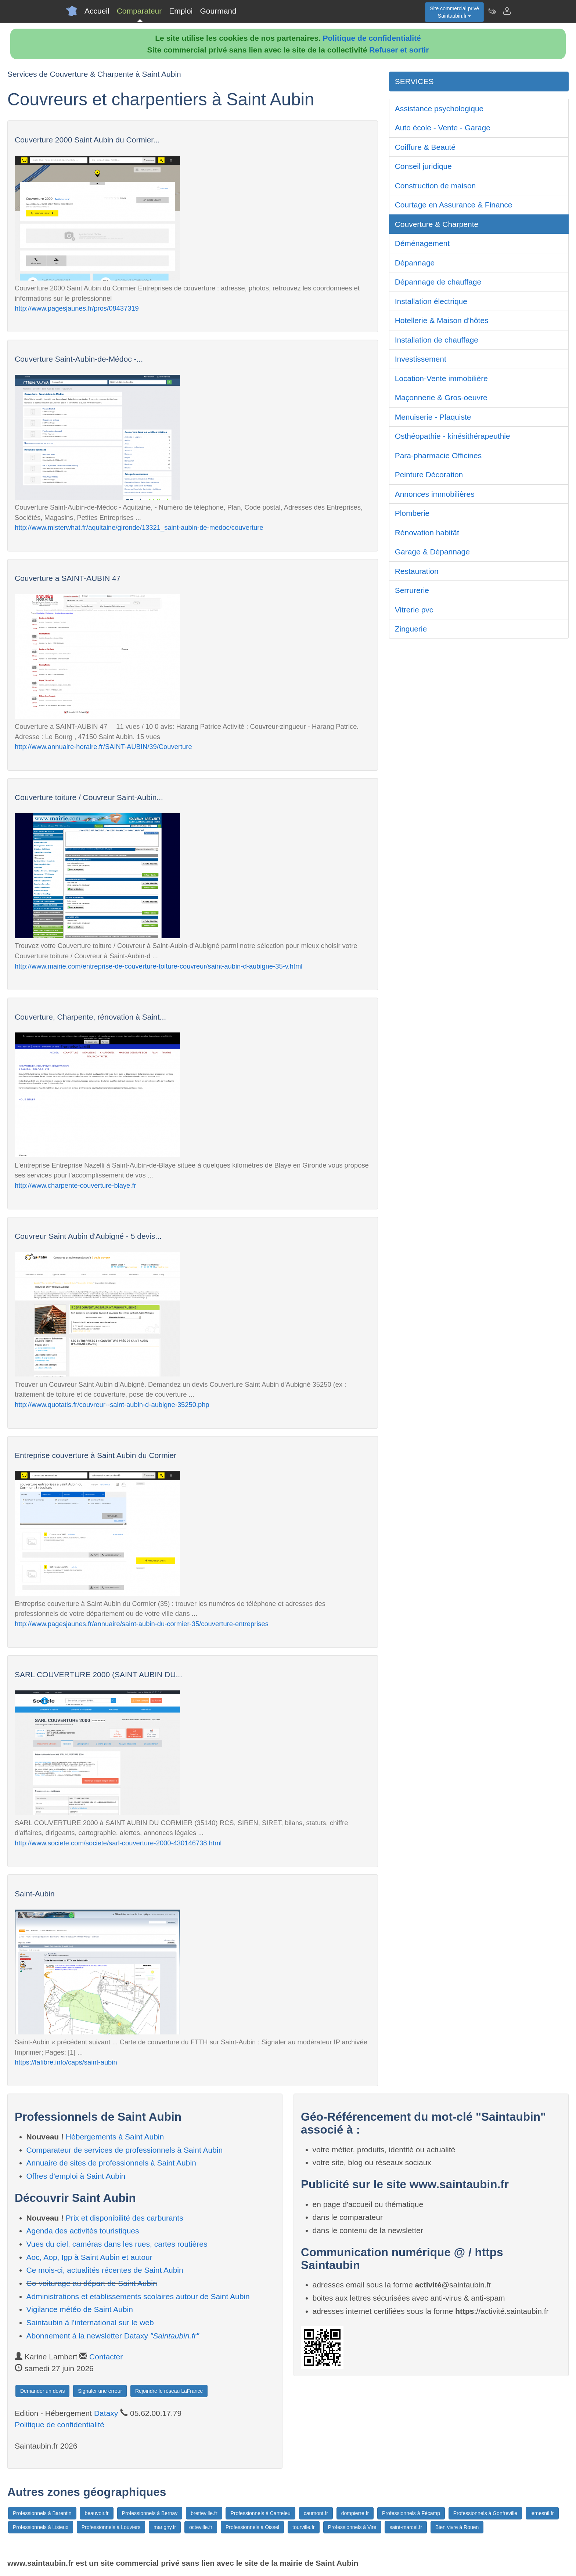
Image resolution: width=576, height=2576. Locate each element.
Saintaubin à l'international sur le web (90, 2322)
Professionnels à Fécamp (411, 2513)
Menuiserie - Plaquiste (433, 417)
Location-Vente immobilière (441, 378)
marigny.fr (165, 2527)
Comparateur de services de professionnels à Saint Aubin (124, 2150)
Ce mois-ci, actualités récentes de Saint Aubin (104, 2270)
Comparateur (139, 11)
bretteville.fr (204, 2513)
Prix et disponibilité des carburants (124, 2218)
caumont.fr (316, 2513)
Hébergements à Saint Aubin (115, 2136)
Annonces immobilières (435, 494)
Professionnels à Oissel (252, 2527)
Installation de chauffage (436, 340)
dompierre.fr (355, 2513)
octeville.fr (200, 2527)
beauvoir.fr (96, 2513)
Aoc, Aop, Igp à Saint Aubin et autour (89, 2257)
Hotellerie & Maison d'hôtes (442, 320)
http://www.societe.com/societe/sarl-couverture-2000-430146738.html (118, 1843)
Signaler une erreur (100, 2391)
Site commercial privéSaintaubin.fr (454, 12)
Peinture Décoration (429, 474)
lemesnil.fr (542, 2513)
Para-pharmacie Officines (438, 455)
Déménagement (422, 243)
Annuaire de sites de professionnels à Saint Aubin (111, 2163)
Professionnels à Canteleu (260, 2513)
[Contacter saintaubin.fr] (506, 11)
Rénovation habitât (427, 532)
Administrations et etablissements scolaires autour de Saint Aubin (138, 2296)
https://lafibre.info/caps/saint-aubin (66, 2062)
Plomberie (412, 513)
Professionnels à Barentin (42, 2513)
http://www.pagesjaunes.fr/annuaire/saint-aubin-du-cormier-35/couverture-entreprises (142, 1624)
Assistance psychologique (439, 108)
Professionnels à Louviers (111, 2527)
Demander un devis (42, 2391)
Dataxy (106, 2413)
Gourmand (218, 11)
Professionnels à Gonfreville (485, 2513)
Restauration (417, 571)
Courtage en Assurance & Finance (453, 204)
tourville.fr (303, 2527)
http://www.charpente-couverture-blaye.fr (75, 1185)
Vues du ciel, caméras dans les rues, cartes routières (117, 2244)
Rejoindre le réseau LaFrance (169, 2391)
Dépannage (415, 262)
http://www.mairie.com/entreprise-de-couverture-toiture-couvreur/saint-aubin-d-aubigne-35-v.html (158, 966)
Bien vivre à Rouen (457, 2527)
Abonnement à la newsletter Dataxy (112, 2335)
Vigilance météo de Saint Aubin (79, 2309)
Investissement (420, 359)
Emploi (180, 11)
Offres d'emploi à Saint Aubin (76, 2176)
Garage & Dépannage (432, 551)
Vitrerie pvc (414, 609)
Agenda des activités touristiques (82, 2230)
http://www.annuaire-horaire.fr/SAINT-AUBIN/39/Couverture (103, 746)
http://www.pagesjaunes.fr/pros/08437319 (77, 308)
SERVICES (414, 81)
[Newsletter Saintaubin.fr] (492, 11)
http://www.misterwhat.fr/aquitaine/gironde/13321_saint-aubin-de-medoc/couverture (139, 527)
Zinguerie (411, 629)
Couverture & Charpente (437, 224)
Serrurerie (412, 590)
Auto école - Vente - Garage (442, 127)
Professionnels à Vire (352, 2527)
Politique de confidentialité (372, 38)
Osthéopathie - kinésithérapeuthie (452, 436)
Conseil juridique (423, 166)
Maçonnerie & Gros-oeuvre (441, 397)
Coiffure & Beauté (425, 147)
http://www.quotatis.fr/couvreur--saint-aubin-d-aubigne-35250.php (112, 1404)
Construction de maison (435, 185)
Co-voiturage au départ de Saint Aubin (91, 2283)
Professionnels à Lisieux (40, 2527)
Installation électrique (431, 301)
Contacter (106, 2356)
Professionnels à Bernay (150, 2513)
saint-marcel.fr (405, 2527)
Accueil (96, 11)
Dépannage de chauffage (438, 282)
